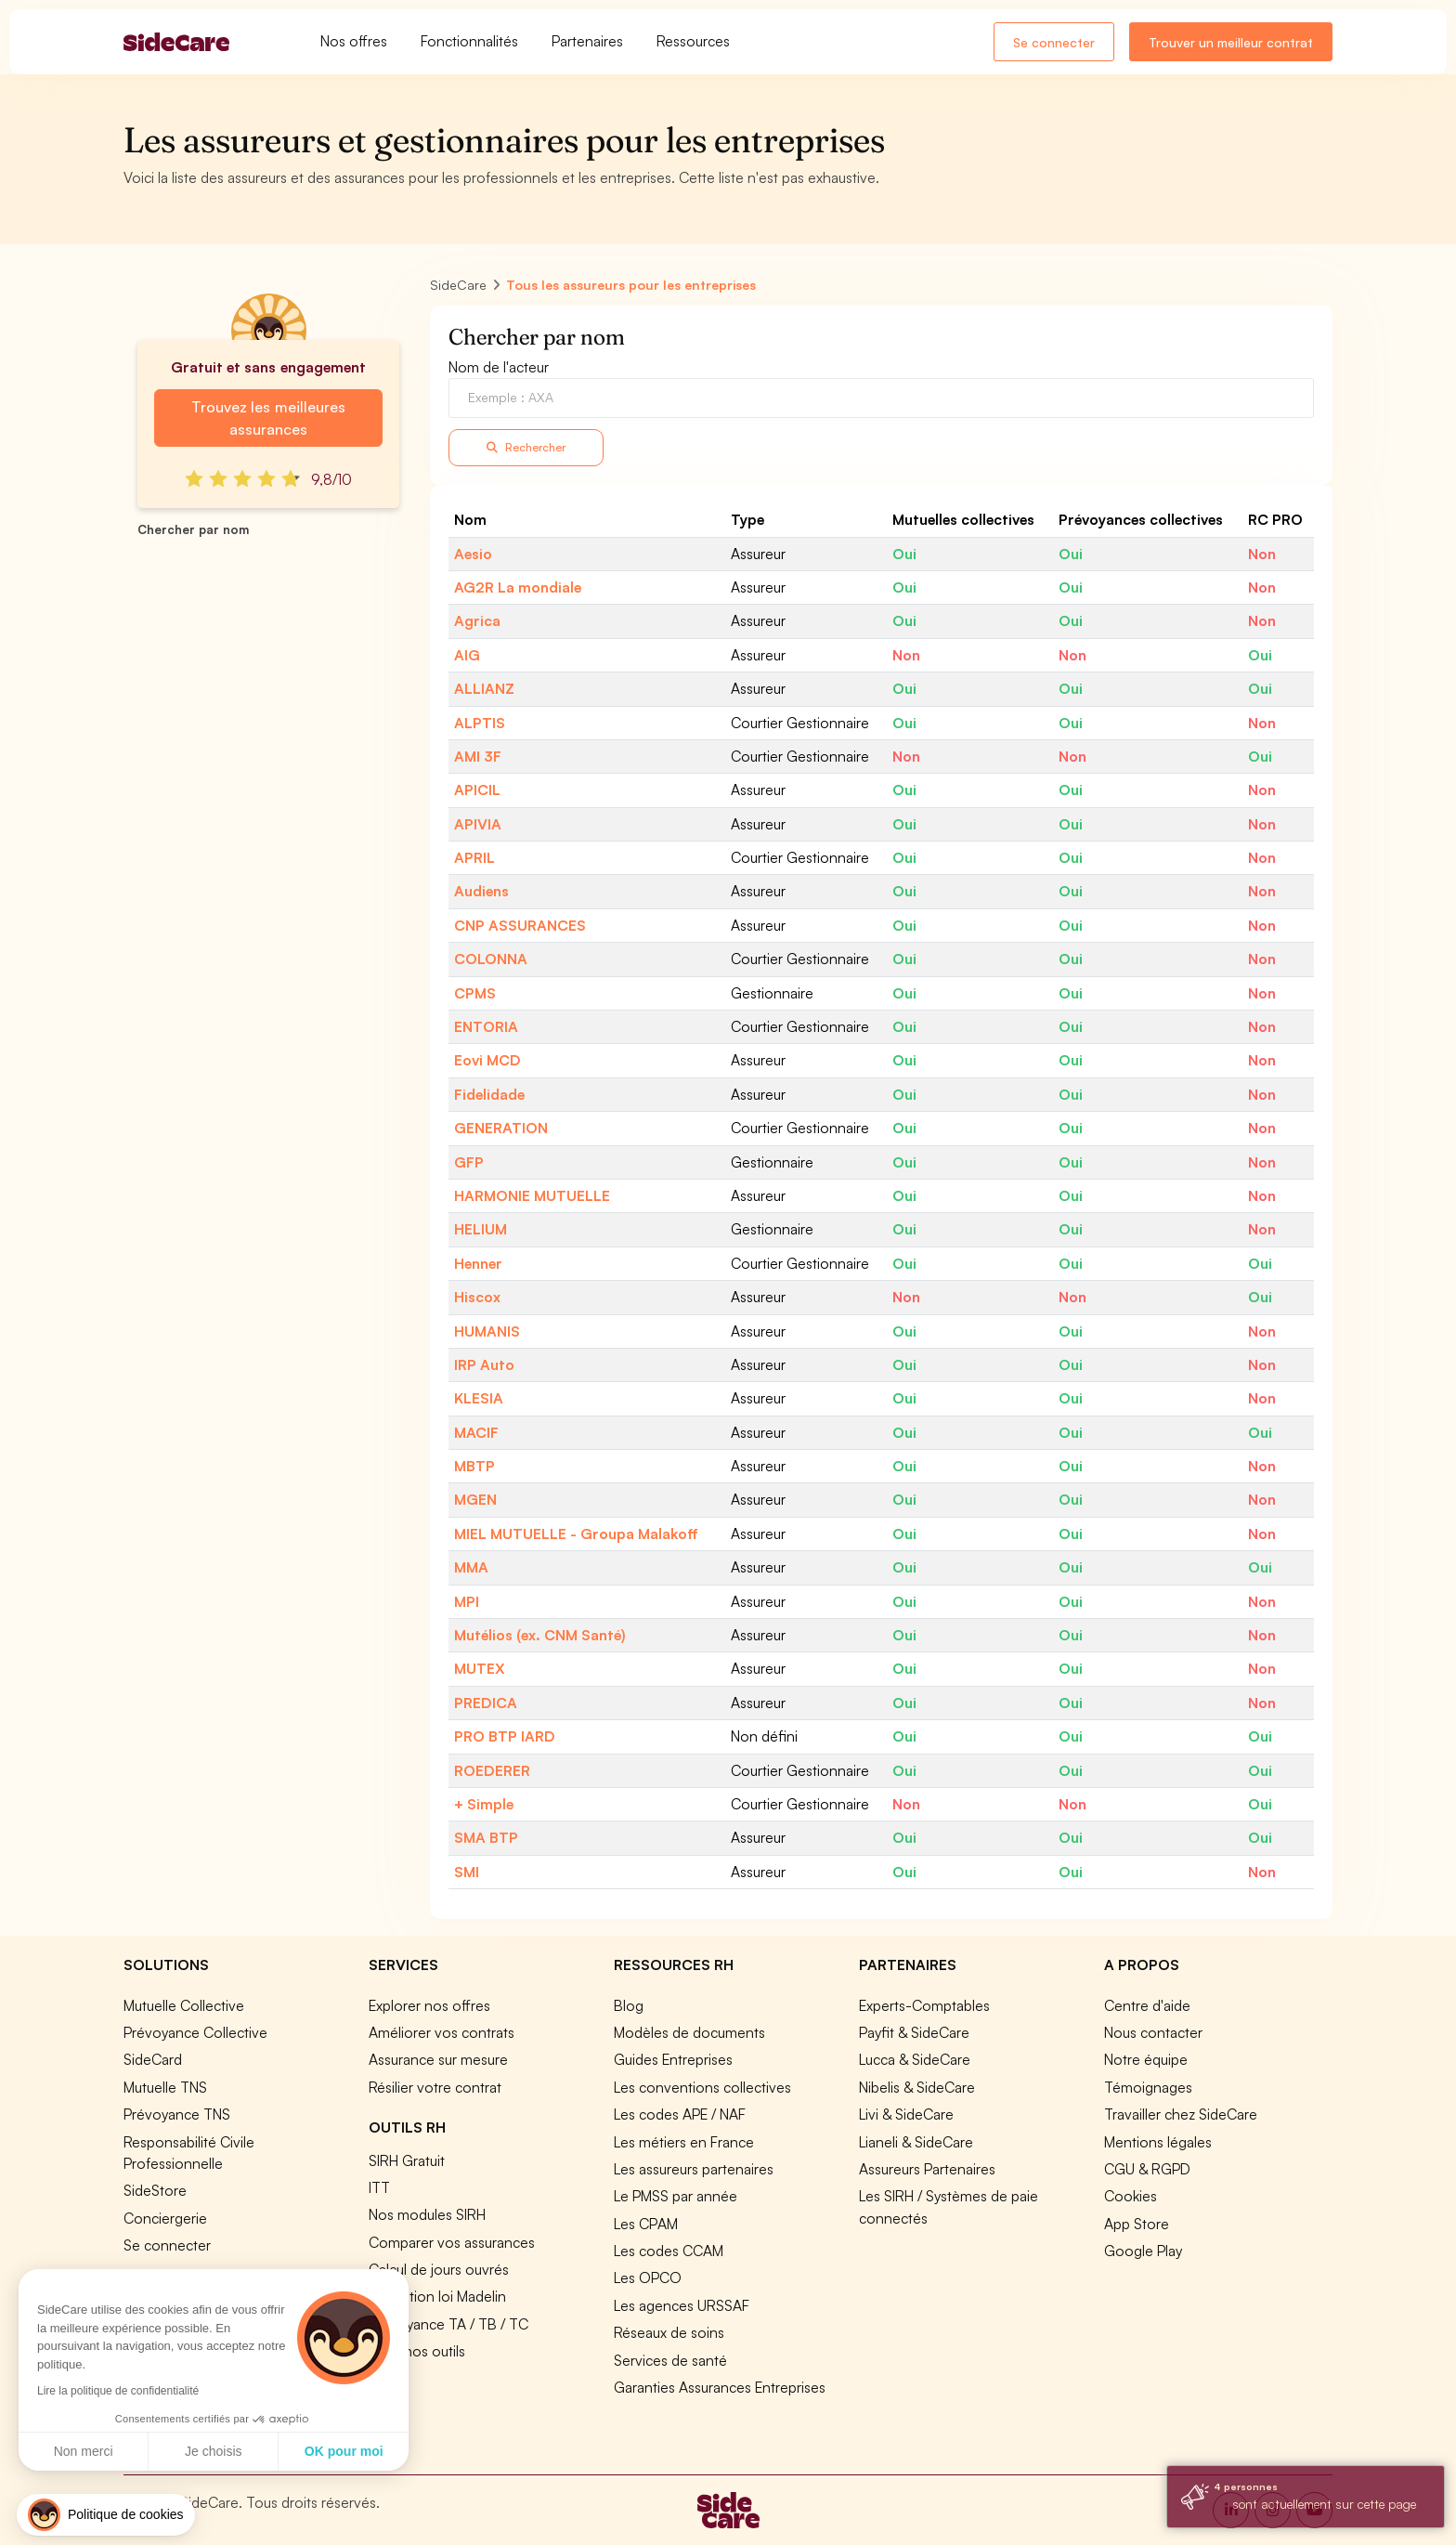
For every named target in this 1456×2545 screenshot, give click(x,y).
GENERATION (501, 1127)
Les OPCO (648, 2277)
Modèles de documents (689, 2032)
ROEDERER (492, 1770)
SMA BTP (486, 1837)
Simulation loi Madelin (437, 2296)
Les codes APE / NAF (680, 2114)
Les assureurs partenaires (694, 2169)
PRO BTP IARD (504, 1736)
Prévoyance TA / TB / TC (448, 2324)
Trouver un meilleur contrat (1231, 42)
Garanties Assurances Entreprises (720, 2387)
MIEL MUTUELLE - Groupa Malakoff (576, 1533)
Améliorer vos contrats (441, 2032)
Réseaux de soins (669, 2332)
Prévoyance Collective (195, 2032)
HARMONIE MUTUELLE (532, 1195)
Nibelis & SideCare (917, 2087)
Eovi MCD (487, 1060)
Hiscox (477, 1296)
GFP (469, 1162)
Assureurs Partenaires (927, 2169)
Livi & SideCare (906, 2114)
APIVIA (477, 824)
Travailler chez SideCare (1180, 2114)
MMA (471, 1567)
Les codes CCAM (668, 2250)
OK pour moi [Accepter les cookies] (171, 2451)
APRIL (474, 857)
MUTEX (479, 1668)
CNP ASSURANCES (520, 925)
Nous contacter (1153, 2032)
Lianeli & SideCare (916, 2142)
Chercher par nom (193, 529)
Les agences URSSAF (681, 2305)
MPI (466, 1601)
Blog (629, 2005)
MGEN (475, 1499)
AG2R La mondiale (517, 587)
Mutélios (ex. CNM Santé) (540, 1634)
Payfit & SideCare (914, 2032)
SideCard (153, 2059)
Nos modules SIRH (427, 2214)
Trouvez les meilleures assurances (267, 418)
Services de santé (670, 2360)
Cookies (1130, 2195)
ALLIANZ (484, 688)
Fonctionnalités (469, 41)
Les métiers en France (684, 2142)
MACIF (476, 1432)
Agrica (477, 620)
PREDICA (485, 1702)
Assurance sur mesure (438, 2059)
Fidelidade (489, 1094)
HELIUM (480, 1229)
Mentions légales (1158, 2142)
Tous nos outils (417, 2351)
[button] (106, 2515)
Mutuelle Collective (184, 2005)
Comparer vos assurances (452, 2242)
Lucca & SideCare (914, 2059)
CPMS (475, 993)
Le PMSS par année (675, 2195)
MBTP (474, 1465)
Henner (478, 1263)
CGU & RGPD (1147, 2169)
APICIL (477, 789)
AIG (467, 655)
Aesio (473, 553)
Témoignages (1148, 2087)
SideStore (155, 2190)
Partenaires (587, 41)
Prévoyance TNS (177, 2114)
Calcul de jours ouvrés (439, 2269)
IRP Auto (484, 1364)
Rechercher (526, 447)
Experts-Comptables (924, 2005)
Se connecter (1054, 42)
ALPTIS (479, 722)
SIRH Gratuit (407, 2160)
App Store (1136, 2223)
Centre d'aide (1147, 2005)
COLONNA (490, 958)
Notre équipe (1146, 2059)
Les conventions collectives (702, 2087)
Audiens (481, 890)
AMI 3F (477, 756)
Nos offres (353, 41)
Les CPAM (646, 2223)
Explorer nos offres (429, 2005)
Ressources (693, 41)
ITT (379, 2187)
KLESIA (478, 1398)
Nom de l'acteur (498, 367)
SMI (466, 1871)
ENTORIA (486, 1026)
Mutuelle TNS (165, 2087)
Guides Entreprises (673, 2059)
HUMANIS (487, 1331)
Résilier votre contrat (435, 2087)
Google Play (1143, 2250)
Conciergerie (165, 2218)
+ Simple (484, 1804)
